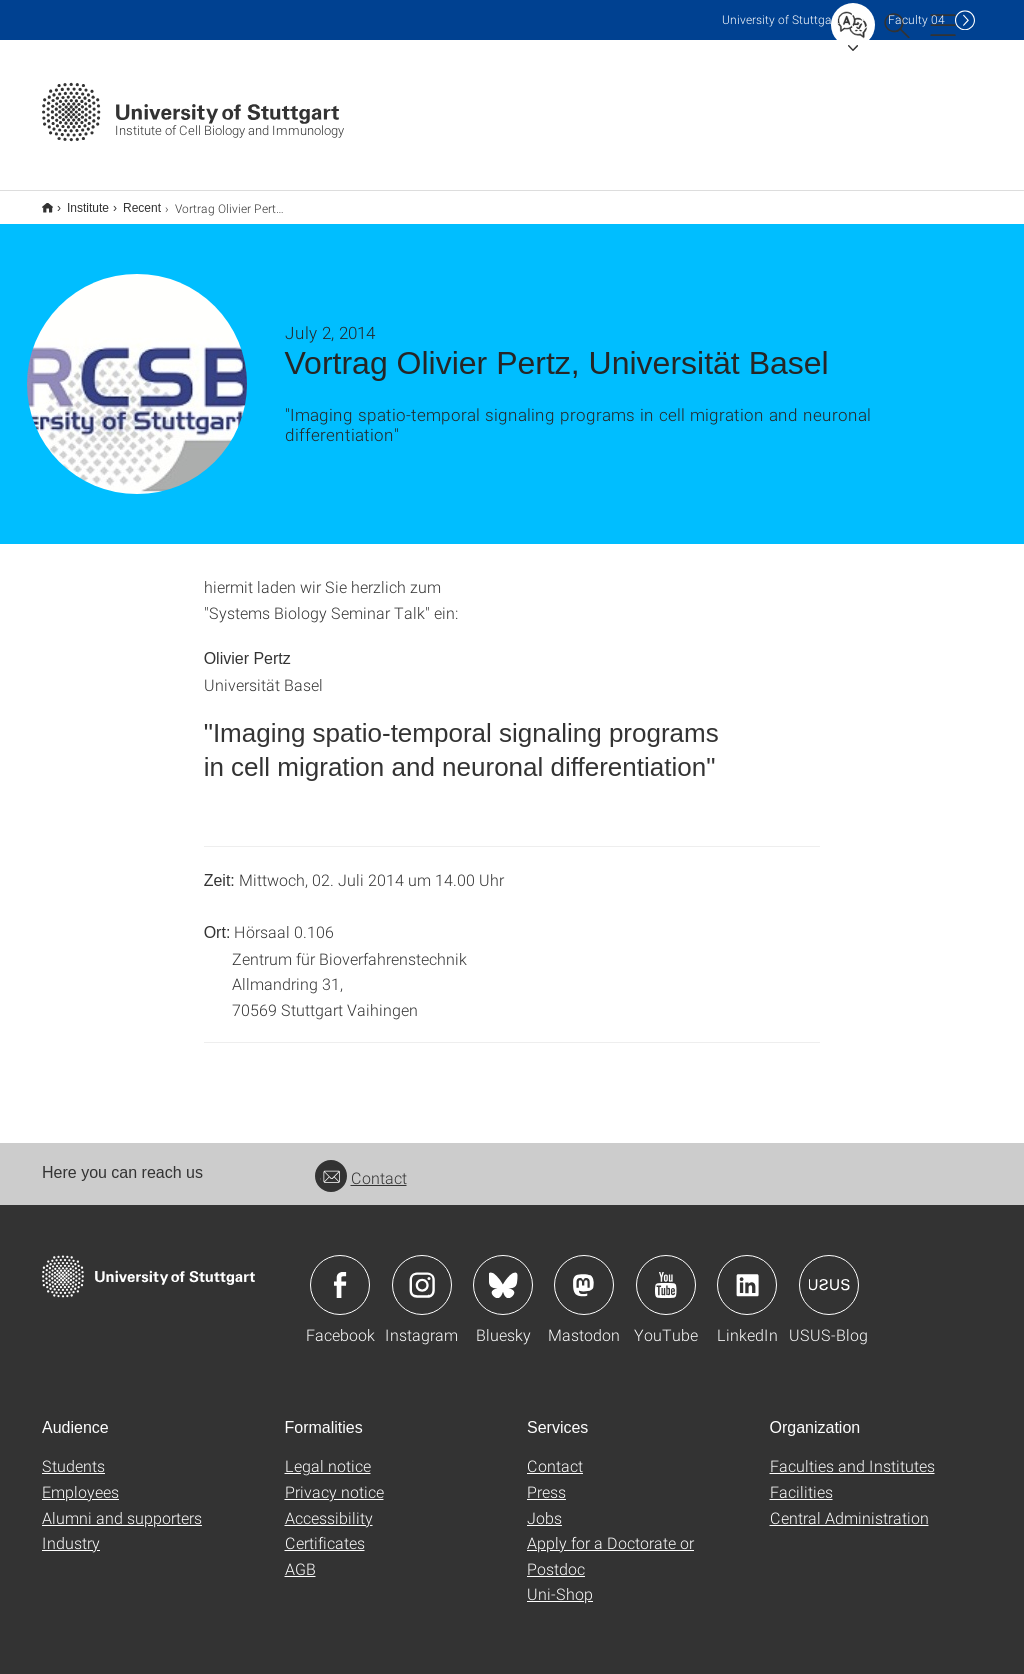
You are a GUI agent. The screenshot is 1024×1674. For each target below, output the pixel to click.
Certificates (325, 1529)
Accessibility (329, 1504)
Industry (71, 1529)
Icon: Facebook (340, 1272)
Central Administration (849, 1504)
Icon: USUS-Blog (829, 1272)
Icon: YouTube (666, 1272)
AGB (300, 1555)
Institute (77, 201)
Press (546, 1478)
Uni (781, 19)
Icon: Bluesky (503, 1272)
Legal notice (328, 1452)
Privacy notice (334, 1478)
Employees (80, 1478)
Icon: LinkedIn (747, 1272)
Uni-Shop (560, 1580)
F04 (916, 19)
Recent (131, 201)
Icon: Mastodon (584, 1272)
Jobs (544, 1504)
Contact (361, 1164)
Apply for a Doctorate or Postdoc (610, 1542)
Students (73, 1452)
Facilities (801, 1478)
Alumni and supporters (122, 1504)
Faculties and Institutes (852, 1452)
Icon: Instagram (422, 1272)
